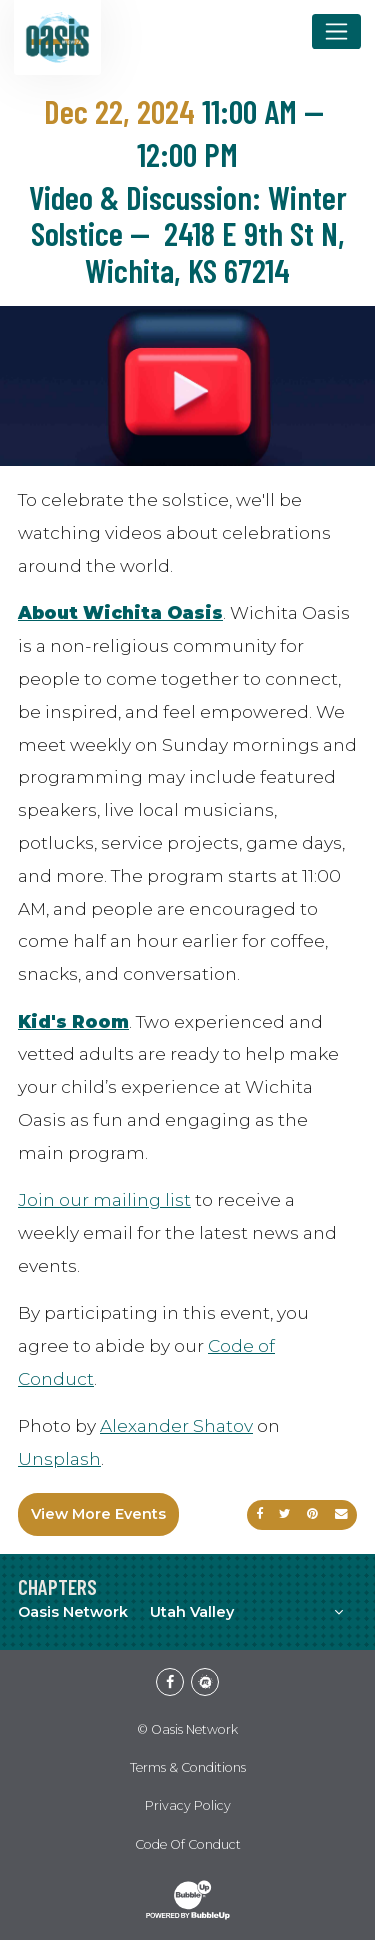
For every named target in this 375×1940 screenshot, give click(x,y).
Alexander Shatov (176, 1425)
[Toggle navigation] (336, 31)
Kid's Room (73, 1021)
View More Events (98, 1514)
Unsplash (59, 1458)
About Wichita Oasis (120, 612)
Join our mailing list (104, 1199)
